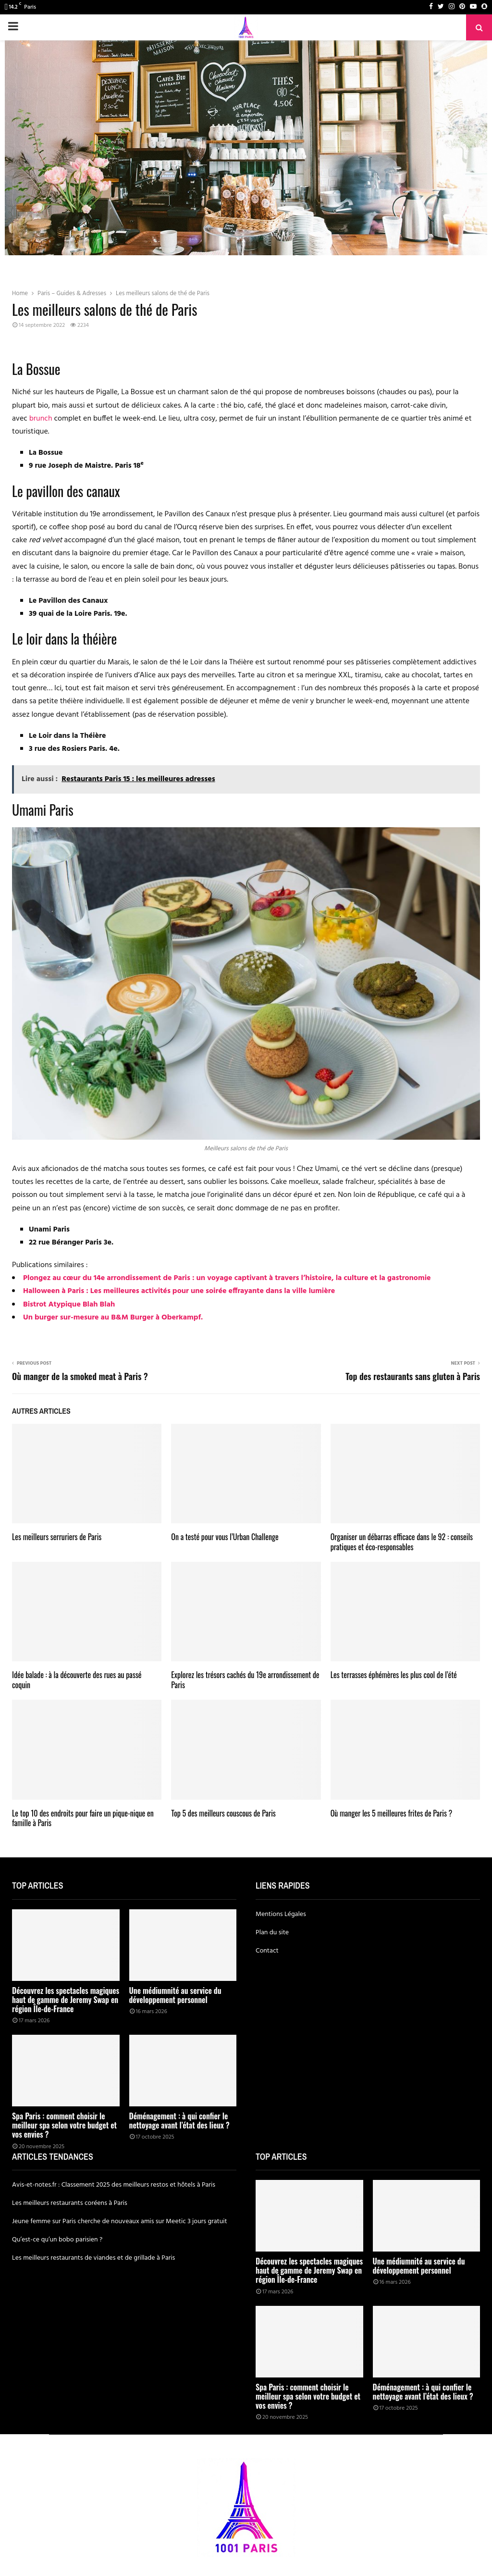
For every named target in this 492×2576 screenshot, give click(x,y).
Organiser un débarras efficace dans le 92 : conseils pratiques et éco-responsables (402, 1542)
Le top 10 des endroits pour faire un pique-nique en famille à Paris (83, 1818)
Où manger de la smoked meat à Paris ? (80, 1376)
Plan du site (272, 1932)
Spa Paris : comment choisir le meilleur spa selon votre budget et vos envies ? (64, 2125)
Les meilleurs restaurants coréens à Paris (69, 2203)
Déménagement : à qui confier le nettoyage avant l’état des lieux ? (179, 2120)
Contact (267, 1950)
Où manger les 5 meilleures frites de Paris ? (392, 1813)
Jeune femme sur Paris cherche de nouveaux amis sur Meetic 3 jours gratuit (119, 2221)
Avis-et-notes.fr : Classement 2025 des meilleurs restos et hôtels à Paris (113, 2184)
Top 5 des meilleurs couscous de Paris (223, 1813)
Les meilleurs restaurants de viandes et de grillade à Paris (93, 2258)
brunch (40, 418)
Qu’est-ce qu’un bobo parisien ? (57, 2239)
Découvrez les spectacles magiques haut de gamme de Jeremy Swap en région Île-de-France (65, 2000)
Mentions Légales (281, 1914)
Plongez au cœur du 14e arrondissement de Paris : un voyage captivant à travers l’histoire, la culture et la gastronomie (227, 1278)
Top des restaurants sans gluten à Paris (412, 1376)
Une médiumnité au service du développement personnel (175, 1995)
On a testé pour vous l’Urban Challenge (224, 1537)
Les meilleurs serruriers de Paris (56, 1537)
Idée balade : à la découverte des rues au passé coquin (77, 1680)
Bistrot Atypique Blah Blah (69, 1304)
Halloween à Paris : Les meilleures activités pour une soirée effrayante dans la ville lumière (179, 1291)
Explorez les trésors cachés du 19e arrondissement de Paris (245, 1680)
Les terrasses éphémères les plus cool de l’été (394, 1674)
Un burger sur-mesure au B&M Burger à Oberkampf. (113, 1317)
